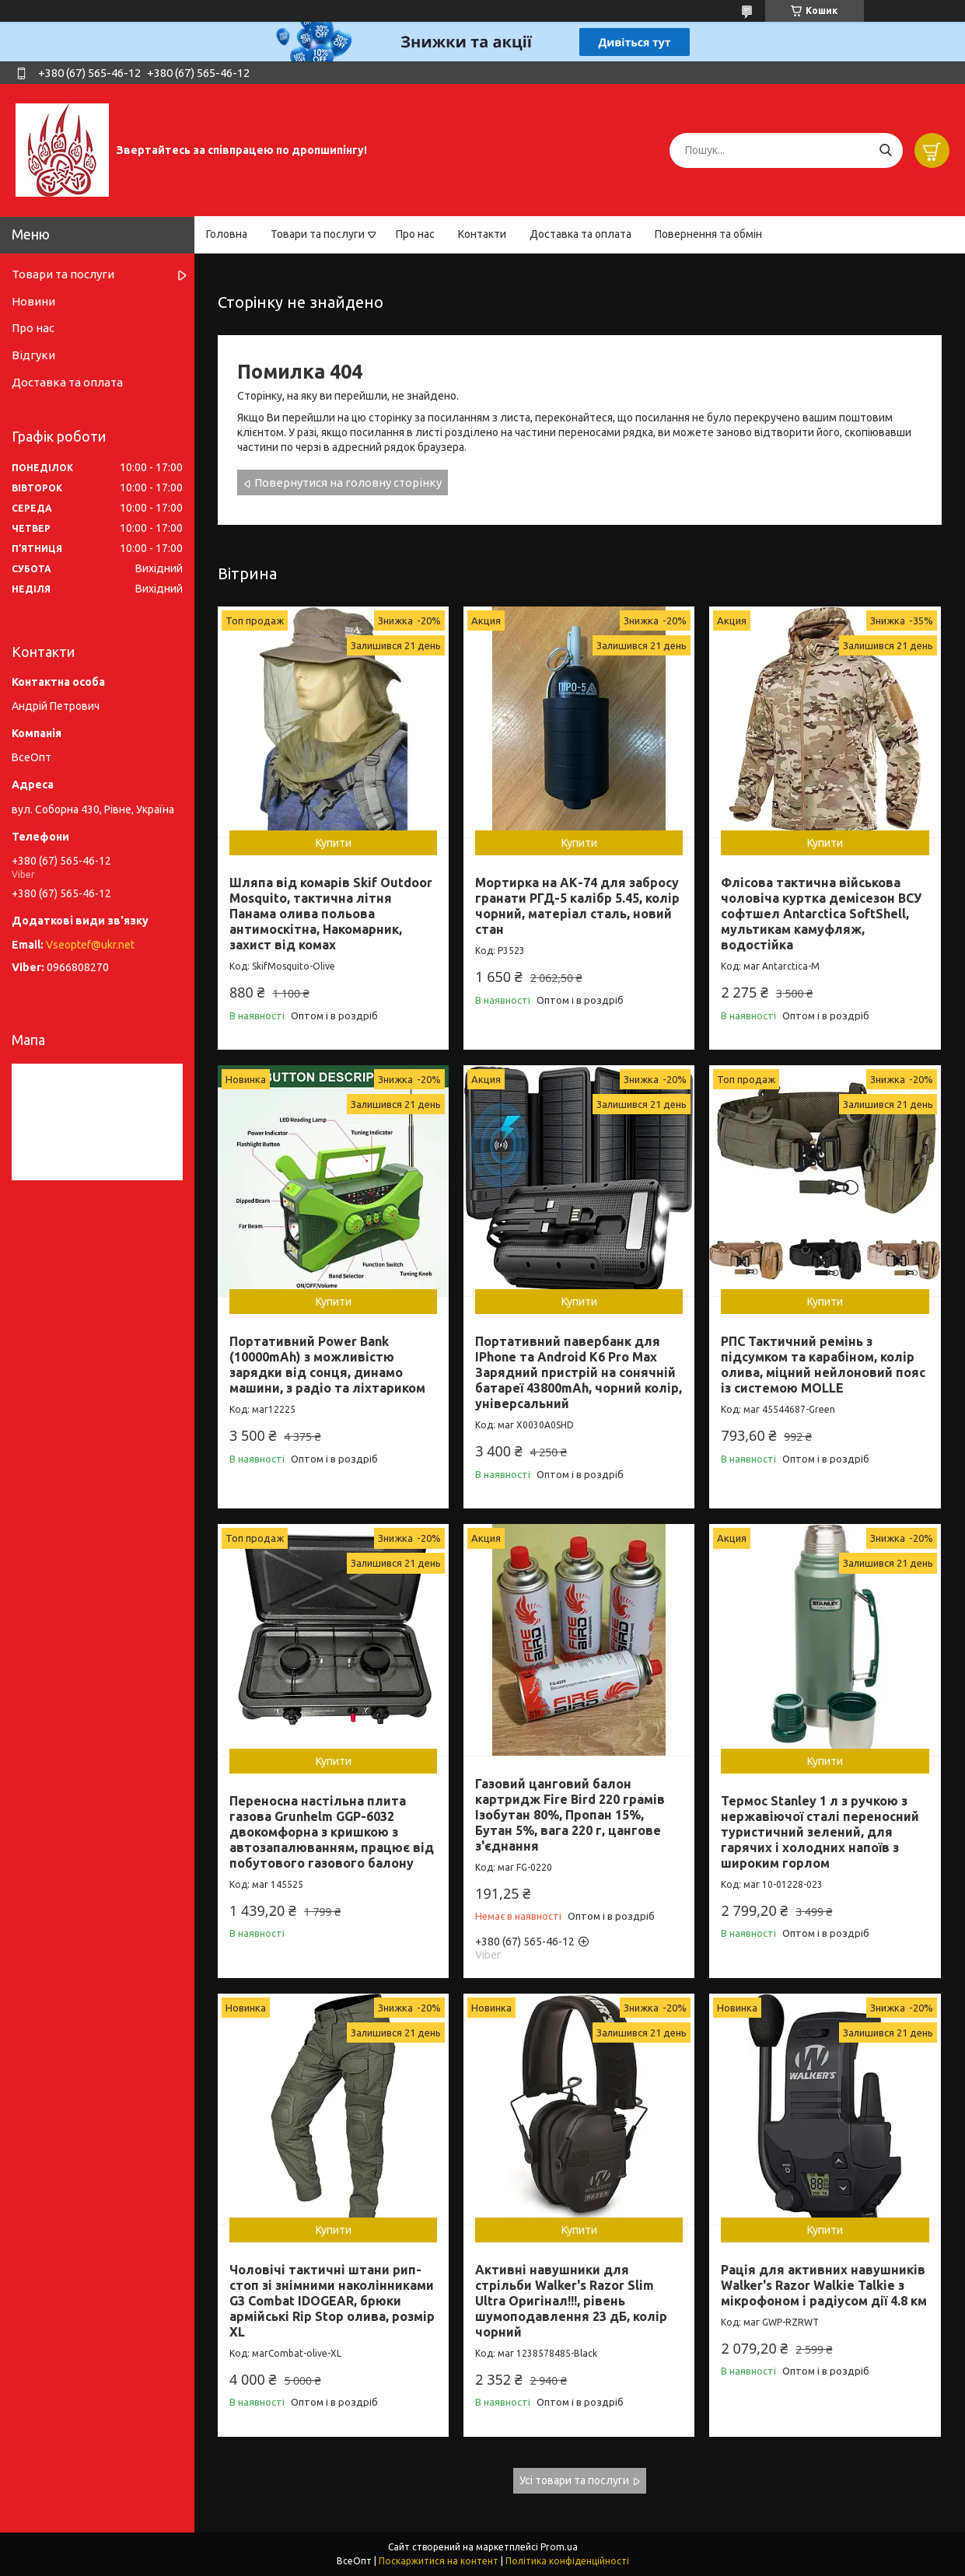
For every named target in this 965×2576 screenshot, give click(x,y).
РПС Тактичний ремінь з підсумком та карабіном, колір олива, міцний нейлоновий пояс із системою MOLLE (823, 1364)
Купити (333, 843)
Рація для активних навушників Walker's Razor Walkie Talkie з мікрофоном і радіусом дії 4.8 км (824, 2285)
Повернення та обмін (708, 234)
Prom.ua (559, 2547)
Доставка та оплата (580, 234)
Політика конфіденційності (567, 2561)
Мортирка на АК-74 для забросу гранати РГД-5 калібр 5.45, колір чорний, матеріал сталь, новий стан (577, 906)
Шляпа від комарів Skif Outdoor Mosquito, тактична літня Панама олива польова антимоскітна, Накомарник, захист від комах (330, 914)
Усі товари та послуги (574, 2480)
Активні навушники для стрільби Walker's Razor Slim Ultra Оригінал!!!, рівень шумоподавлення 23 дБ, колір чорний (571, 2301)
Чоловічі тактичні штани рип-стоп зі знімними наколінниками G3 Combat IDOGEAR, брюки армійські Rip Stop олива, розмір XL (332, 2301)
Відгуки (33, 355)
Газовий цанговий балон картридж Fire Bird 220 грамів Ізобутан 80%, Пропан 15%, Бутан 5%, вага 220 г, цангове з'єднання (570, 1815)
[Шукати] (885, 150)
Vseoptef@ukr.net (90, 944)
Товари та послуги (318, 234)
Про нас (415, 234)
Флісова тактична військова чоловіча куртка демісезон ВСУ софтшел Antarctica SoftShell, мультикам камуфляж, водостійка (821, 914)
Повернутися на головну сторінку (348, 482)
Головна (226, 234)
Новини (33, 301)
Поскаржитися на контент (438, 2561)
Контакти (482, 234)
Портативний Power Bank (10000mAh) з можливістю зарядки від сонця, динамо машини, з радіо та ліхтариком (327, 1364)
